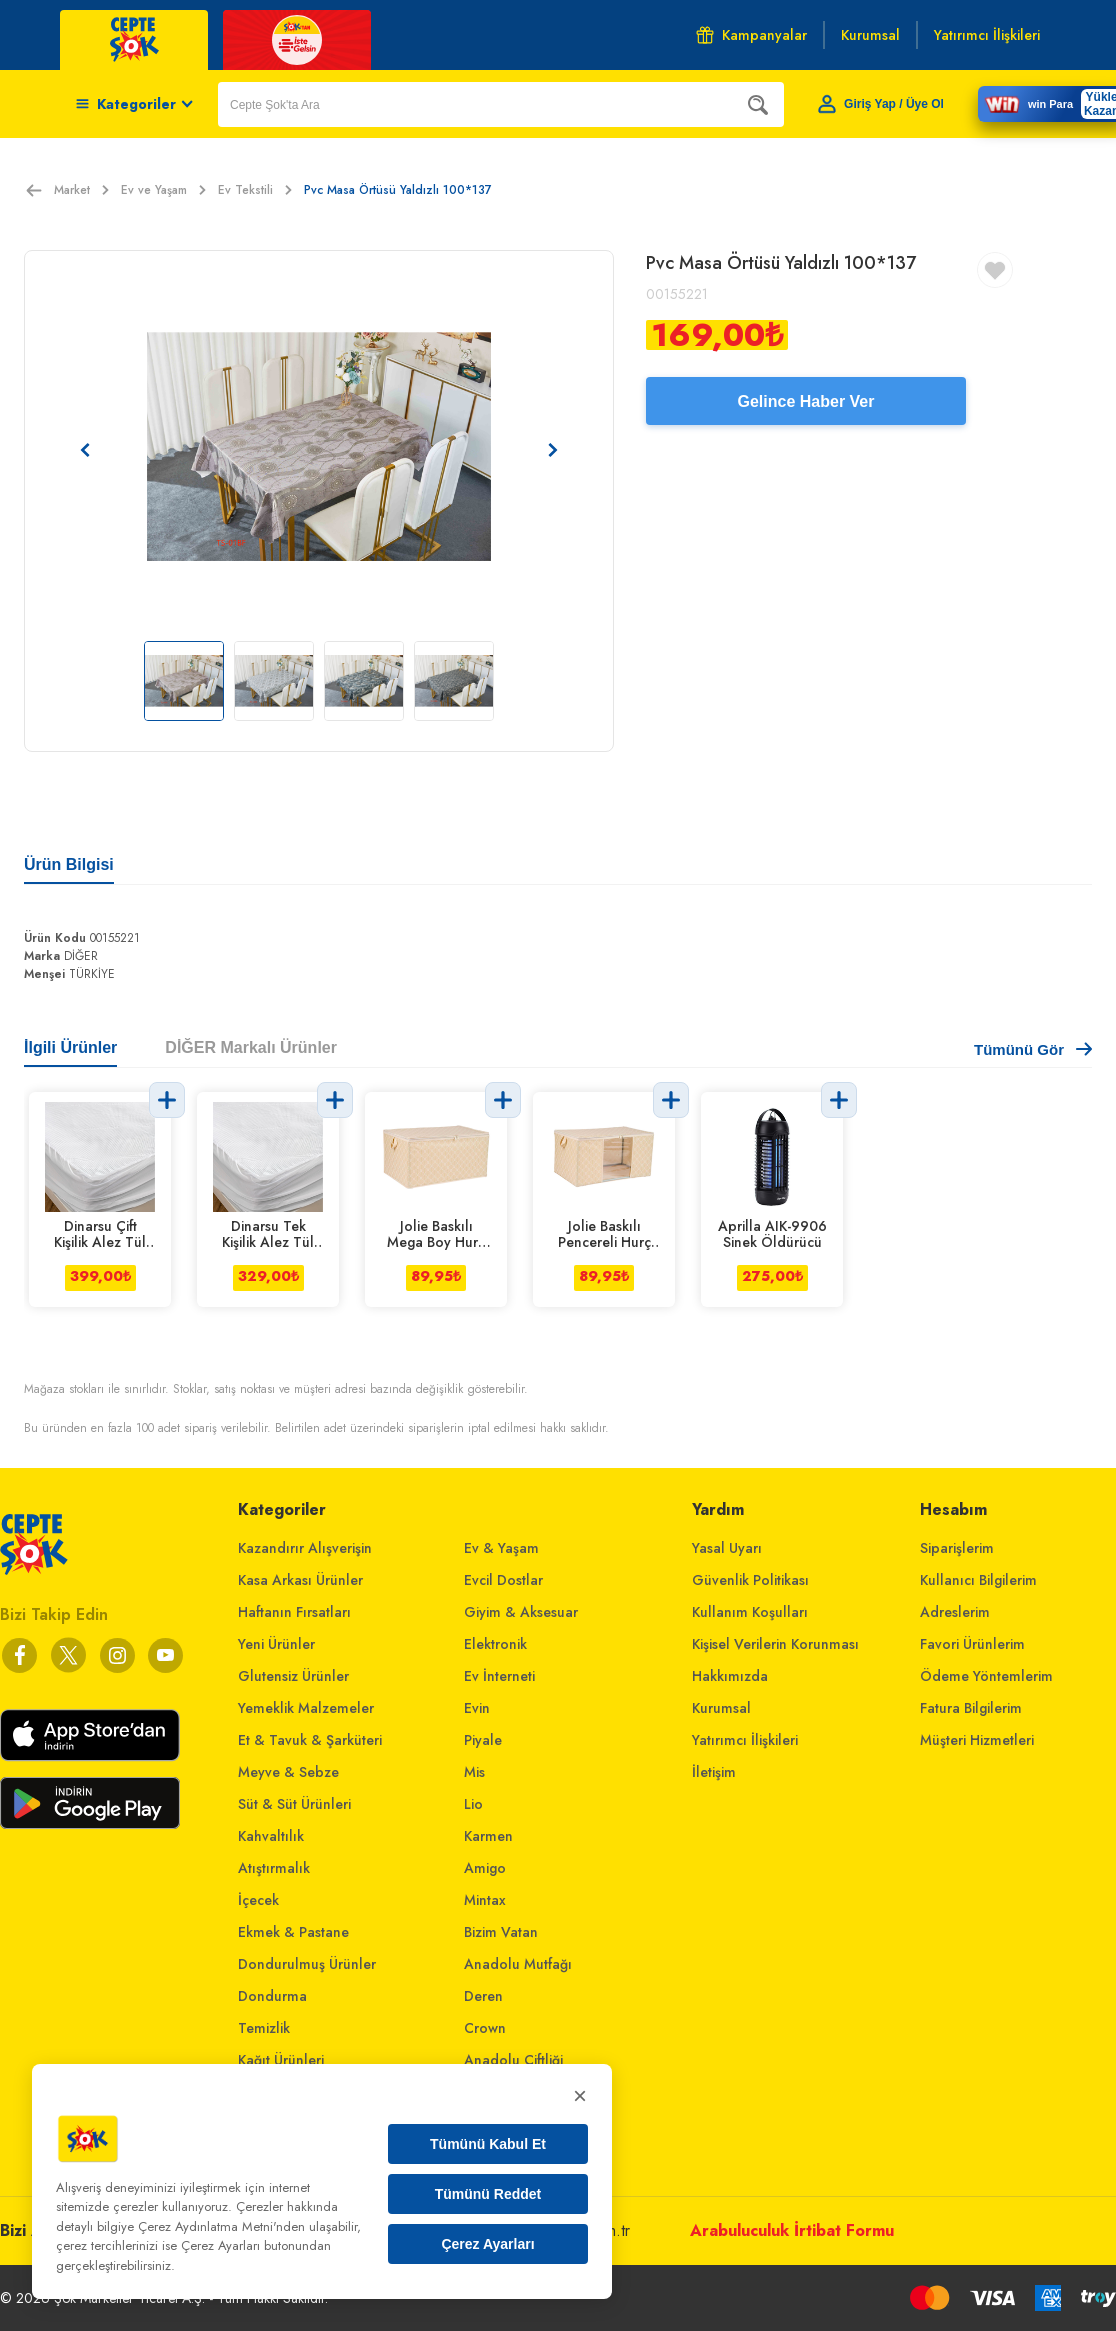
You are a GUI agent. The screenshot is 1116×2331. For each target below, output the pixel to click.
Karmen (488, 1836)
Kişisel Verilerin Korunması (775, 1644)
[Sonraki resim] (553, 450)
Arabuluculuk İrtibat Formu (792, 2230)
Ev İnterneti (499, 1676)
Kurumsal (721, 1708)
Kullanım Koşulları (750, 1612)
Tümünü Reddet (488, 2194)
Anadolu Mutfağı (518, 1964)
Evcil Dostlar (503, 1580)
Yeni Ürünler (276, 1644)
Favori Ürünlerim (972, 1644)
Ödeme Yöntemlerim (986, 1676)
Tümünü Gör (1033, 1049)
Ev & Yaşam (501, 1548)
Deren (483, 1996)
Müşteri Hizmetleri (977, 1740)
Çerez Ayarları (487, 2244)
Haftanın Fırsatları (294, 1612)
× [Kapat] (580, 2095)
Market (81, 190)
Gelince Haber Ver (806, 401)
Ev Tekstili (255, 190)
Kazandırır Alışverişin (305, 1548)
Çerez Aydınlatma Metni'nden (221, 2226)
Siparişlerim (957, 1548)
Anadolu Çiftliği (513, 2060)
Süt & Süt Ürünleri (294, 1804)
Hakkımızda (730, 1676)
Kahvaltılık (271, 1836)
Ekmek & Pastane (293, 1932)
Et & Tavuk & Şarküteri (310, 1740)
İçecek (258, 1900)
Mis (474, 1772)
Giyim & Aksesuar (521, 1612)
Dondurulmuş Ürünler (307, 1964)
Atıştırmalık (274, 1868)
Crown (485, 2028)
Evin (477, 1708)
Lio (473, 1804)
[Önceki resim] (85, 450)
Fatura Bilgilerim (971, 1708)
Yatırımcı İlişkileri (745, 1740)
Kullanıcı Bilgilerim (978, 1580)
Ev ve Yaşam (163, 190)
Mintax (485, 1900)
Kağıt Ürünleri (281, 2060)
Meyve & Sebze (288, 1772)
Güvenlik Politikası (750, 1580)
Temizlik (264, 2028)
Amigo (485, 1868)
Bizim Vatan (501, 1932)
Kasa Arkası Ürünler (300, 1580)
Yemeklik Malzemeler (306, 1708)
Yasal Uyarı (727, 1548)
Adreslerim (955, 1612)
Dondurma (272, 1996)
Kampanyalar (751, 35)
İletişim (714, 1772)
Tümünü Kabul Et (488, 2144)
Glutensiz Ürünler (293, 1676)
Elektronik (495, 1644)
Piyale (483, 1740)
